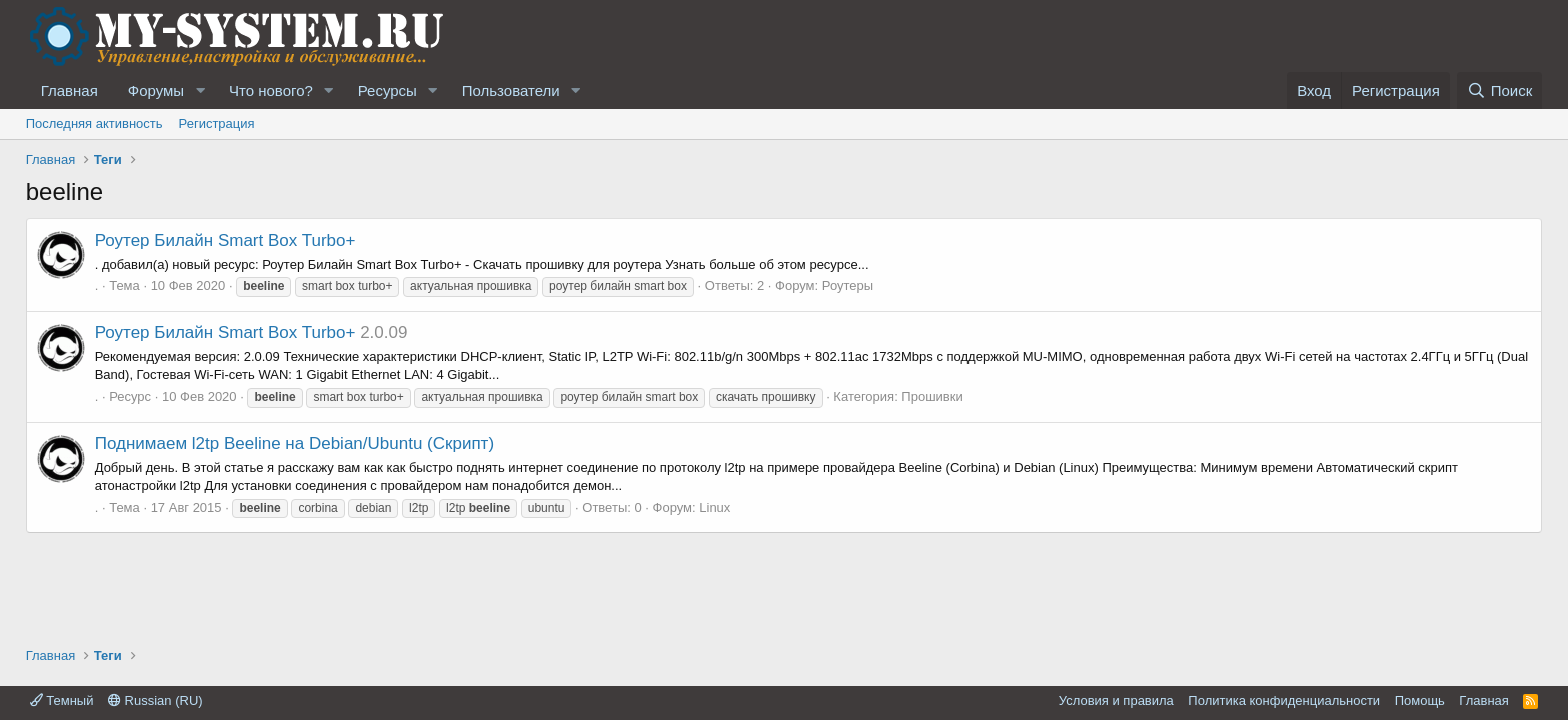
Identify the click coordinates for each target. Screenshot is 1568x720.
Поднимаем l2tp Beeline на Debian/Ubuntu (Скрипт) (294, 443)
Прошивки (931, 396)
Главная (69, 90)
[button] (200, 90)
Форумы (156, 90)
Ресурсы (387, 90)
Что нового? (271, 90)
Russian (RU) (155, 700)
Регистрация (217, 123)
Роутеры (847, 285)
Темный (62, 700)
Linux (714, 507)
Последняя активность (94, 123)
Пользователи (511, 90)
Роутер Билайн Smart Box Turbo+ (225, 240)
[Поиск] (1499, 90)
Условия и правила (1116, 700)
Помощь (1420, 700)
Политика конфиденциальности (1284, 700)
